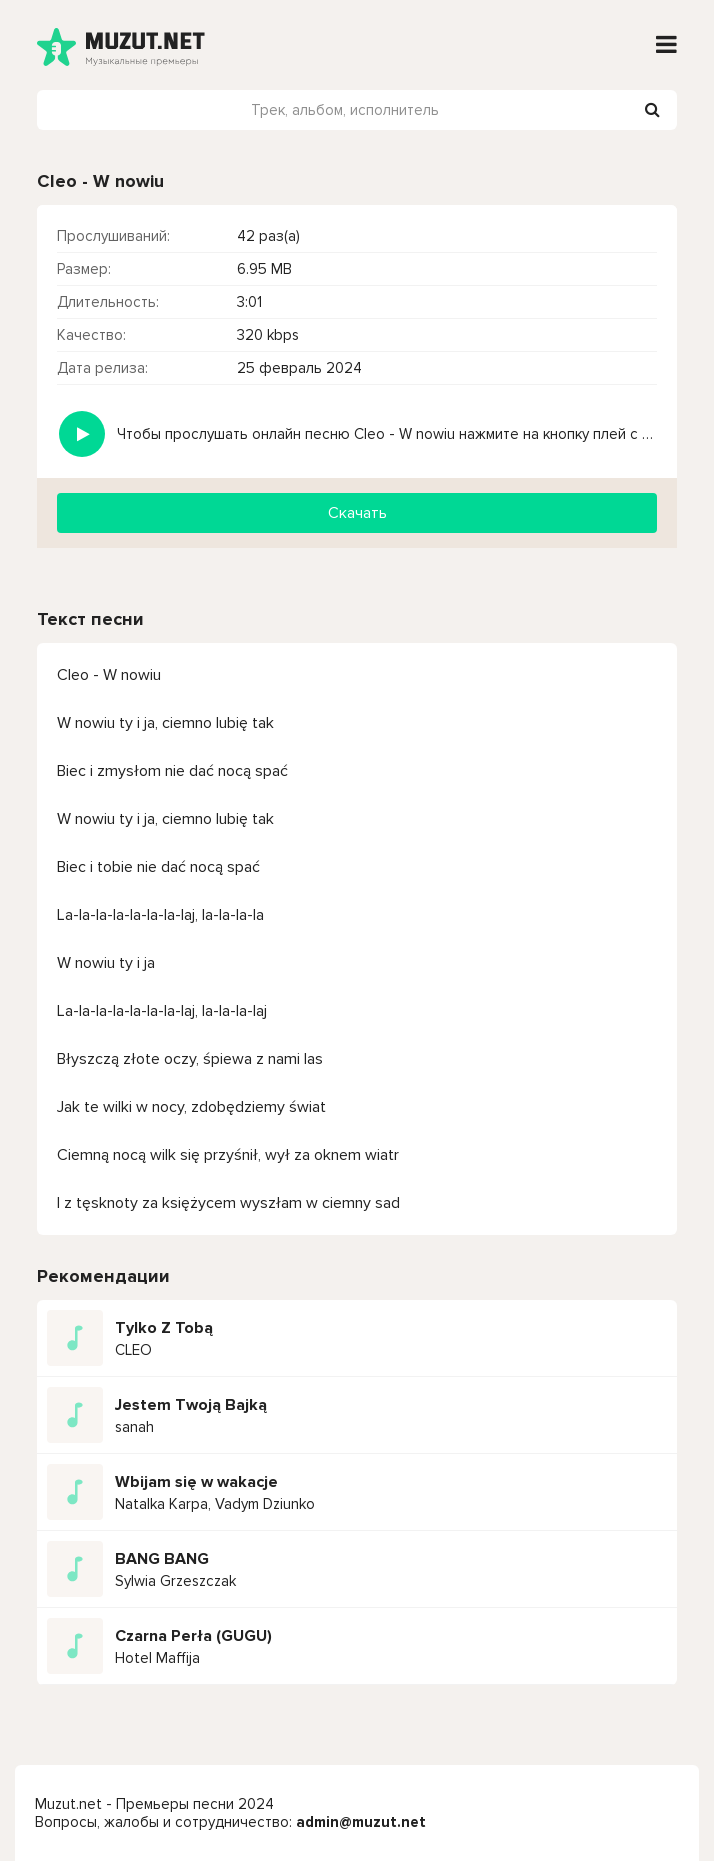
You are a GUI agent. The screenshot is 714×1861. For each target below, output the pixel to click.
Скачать (357, 513)
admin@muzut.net (361, 1822)
